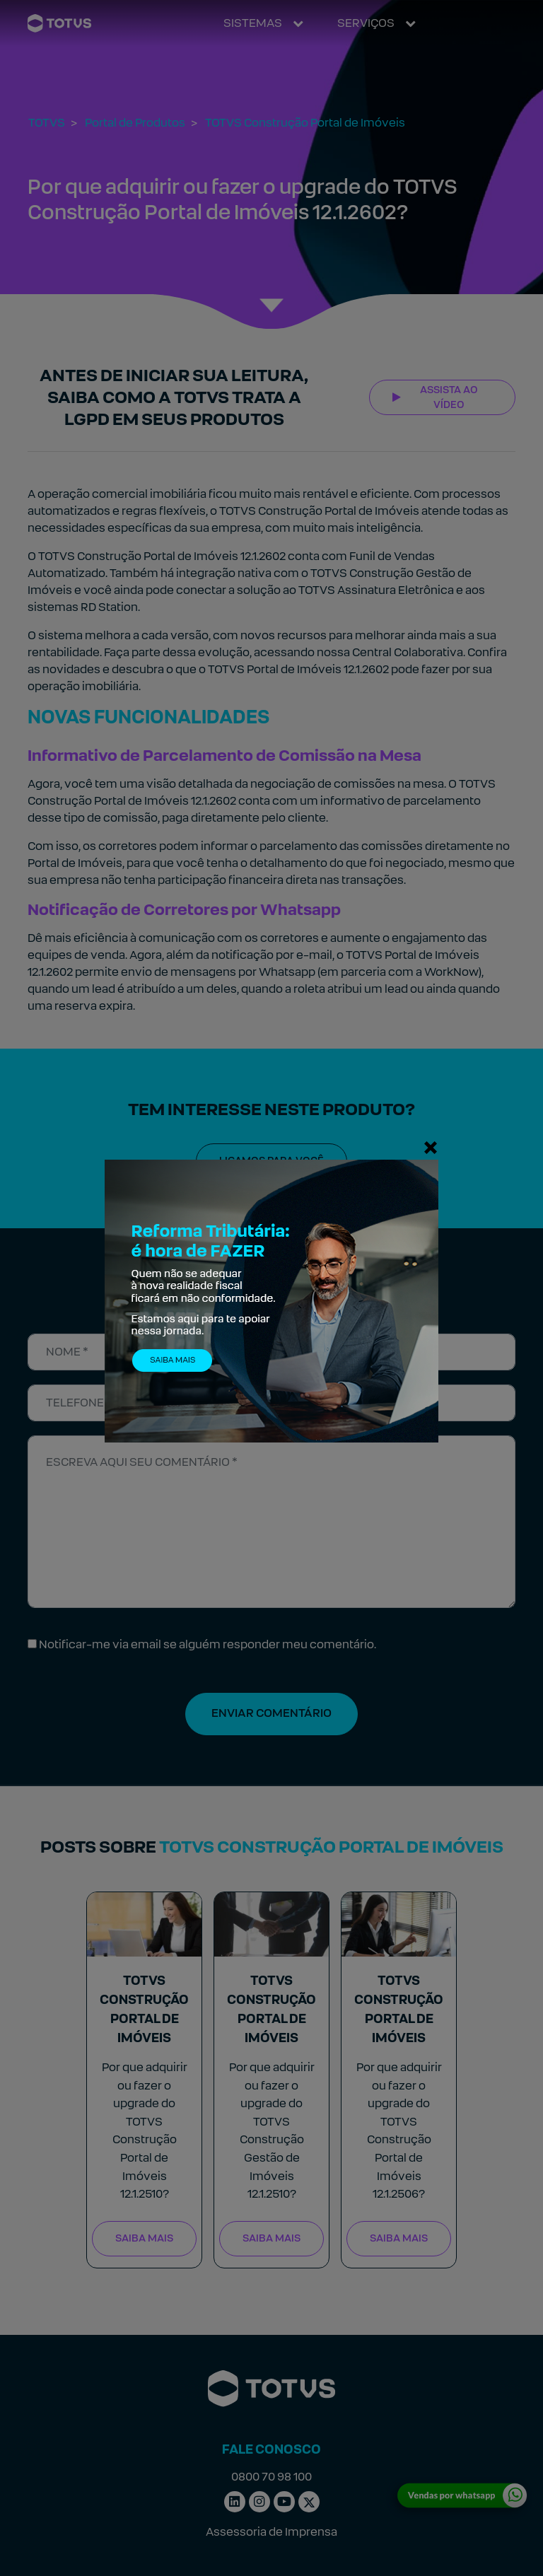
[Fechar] (430, 1147)
